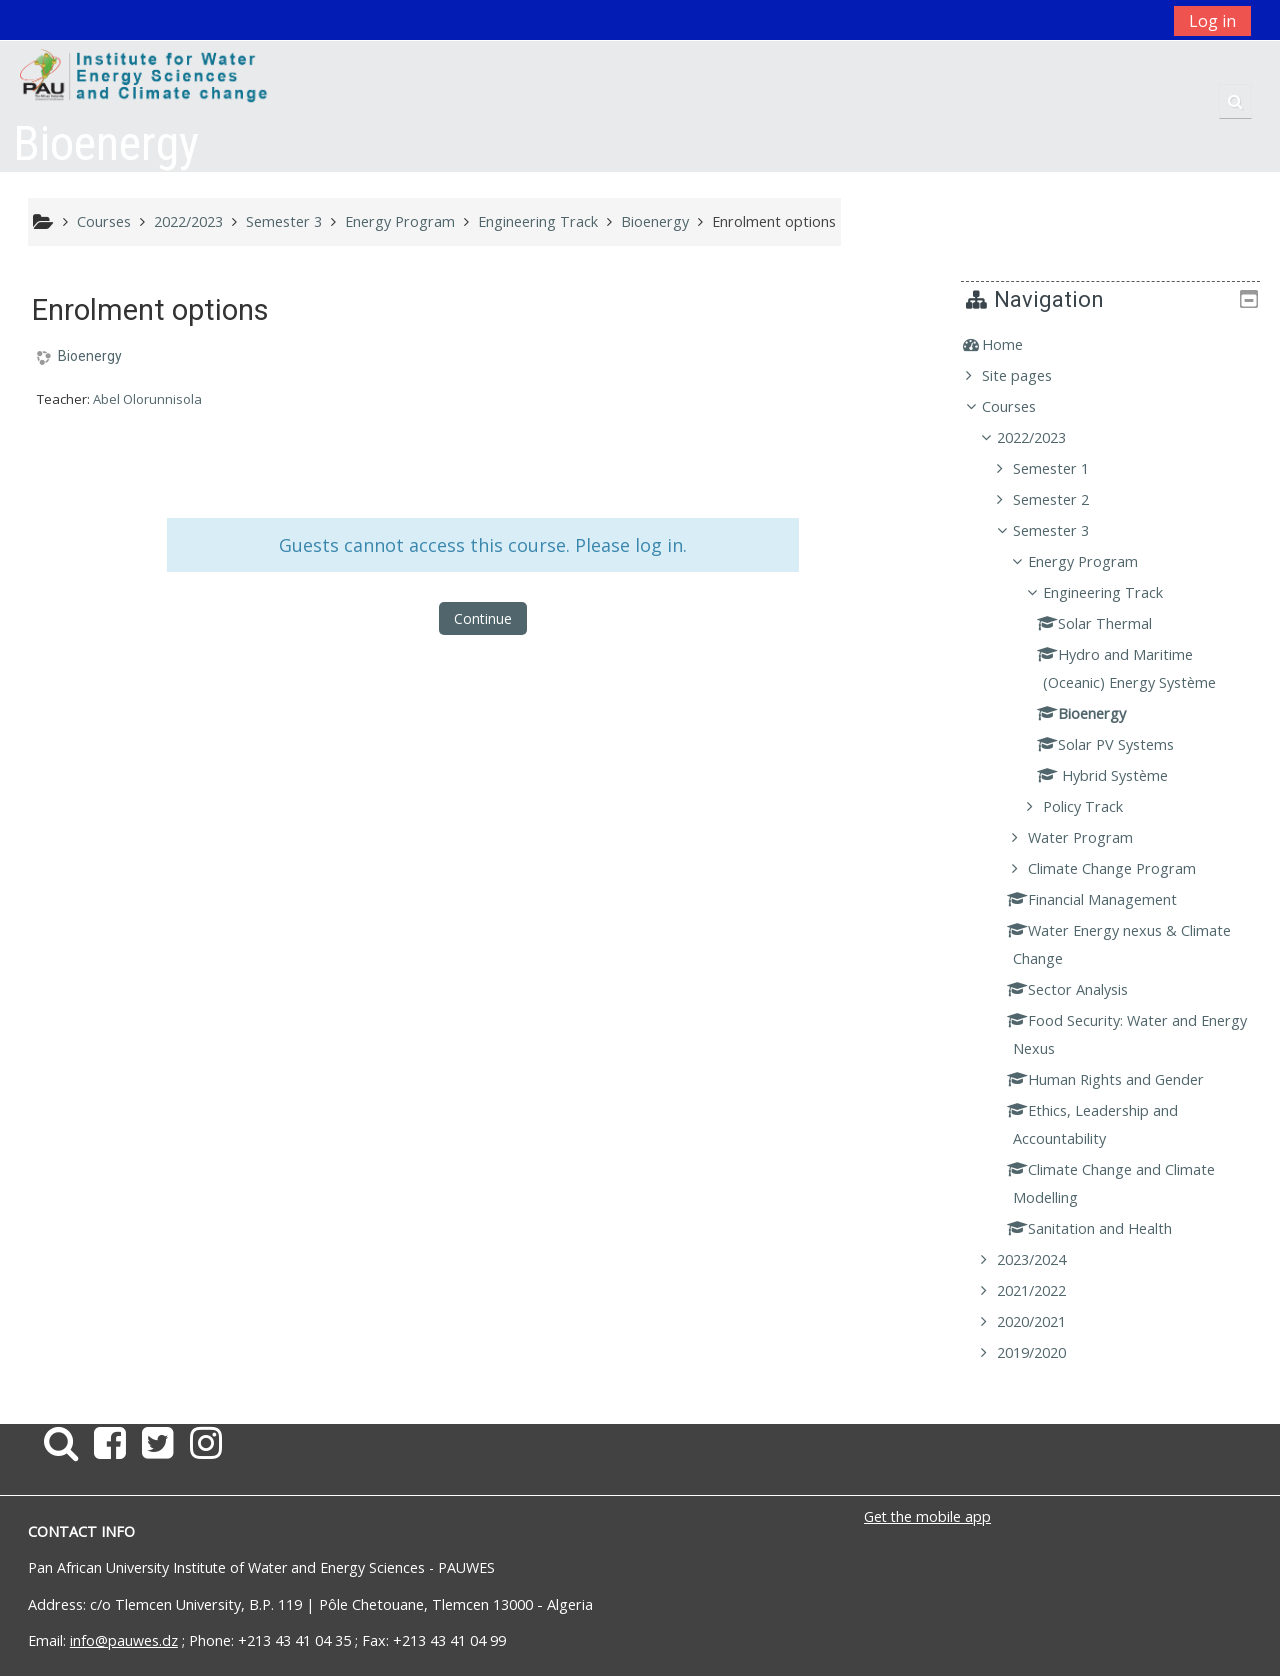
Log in (1212, 21)
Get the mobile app (927, 1516)
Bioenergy (90, 356)
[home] (145, 76)
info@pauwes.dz (124, 1640)
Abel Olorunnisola (147, 399)
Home (1017, 344)
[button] (1235, 101)
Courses (1024, 406)
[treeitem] (1117, 345)
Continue (483, 618)
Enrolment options (774, 221)
